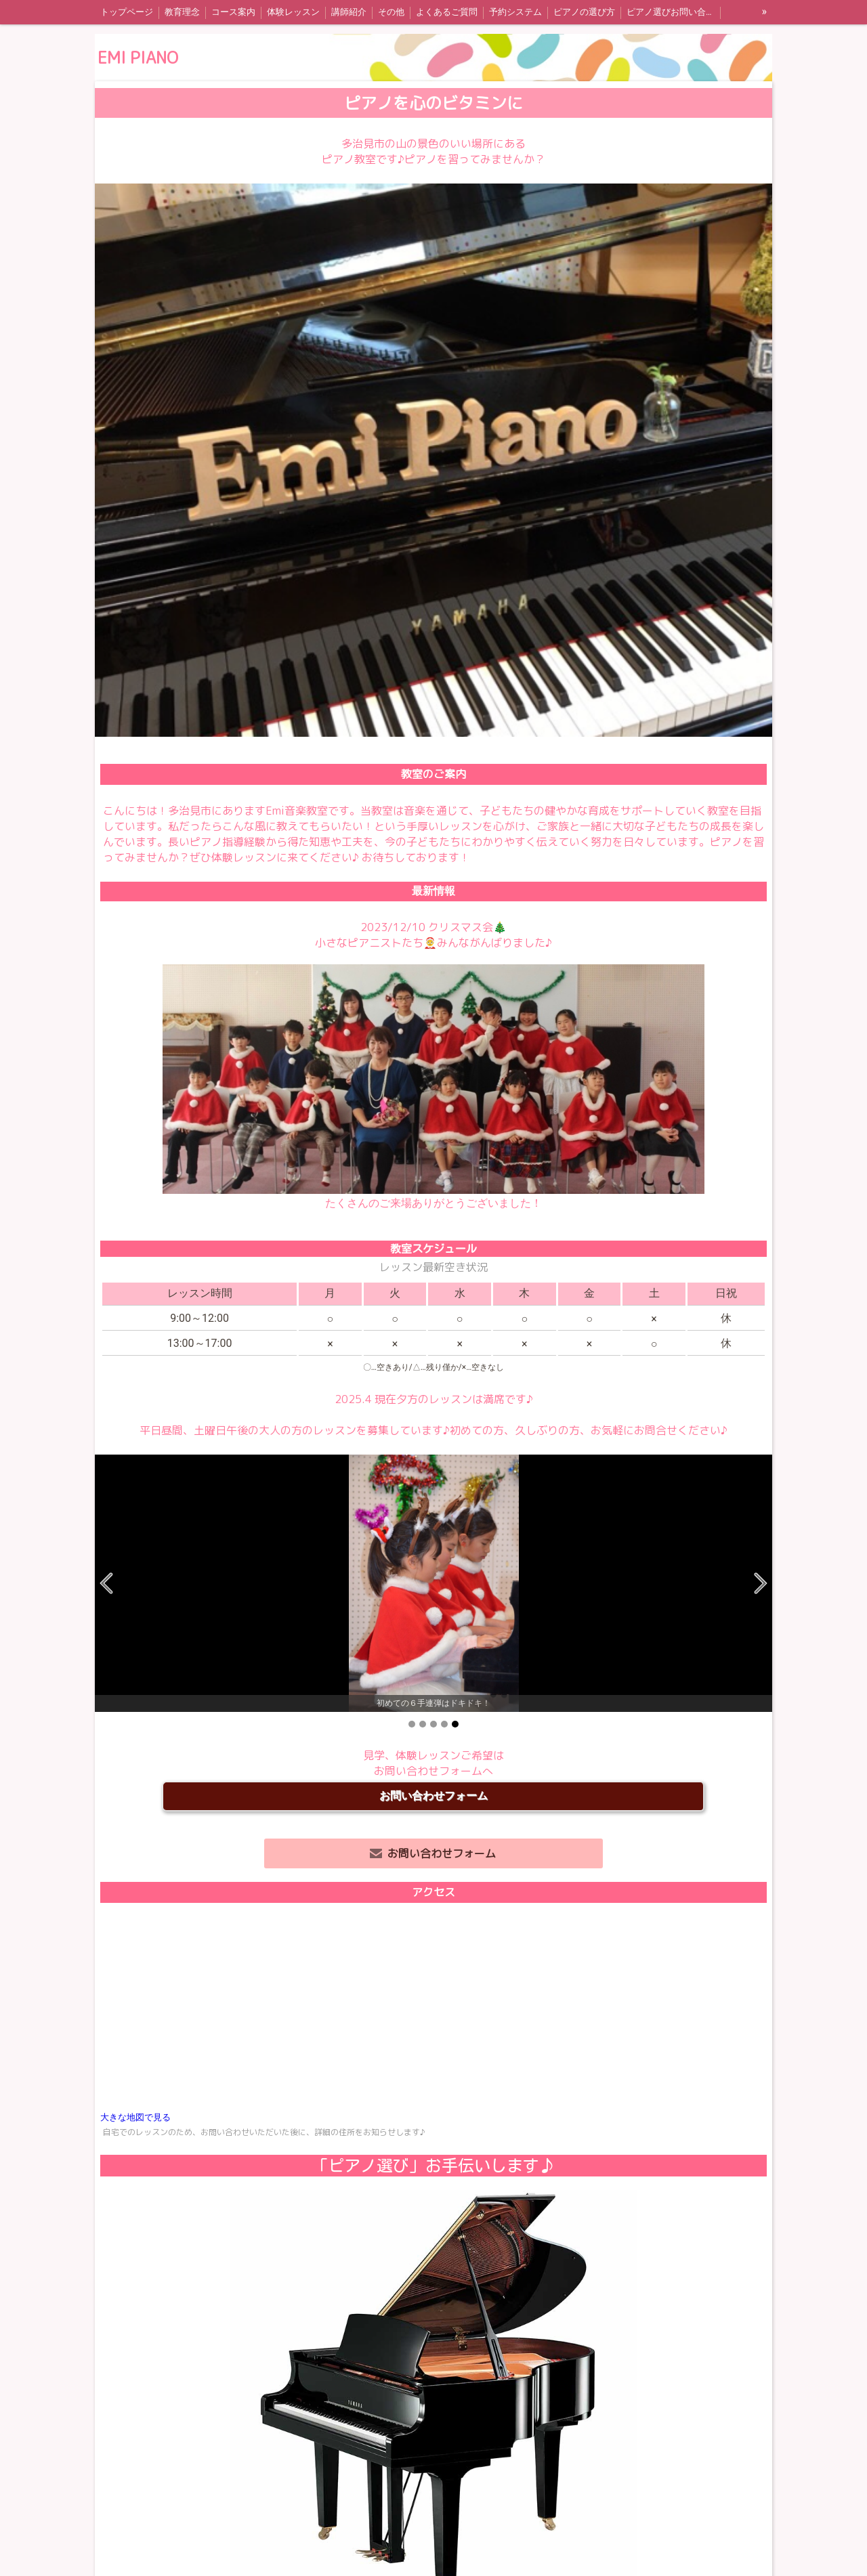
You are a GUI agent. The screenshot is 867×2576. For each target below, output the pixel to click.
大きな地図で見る (135, 2117)
